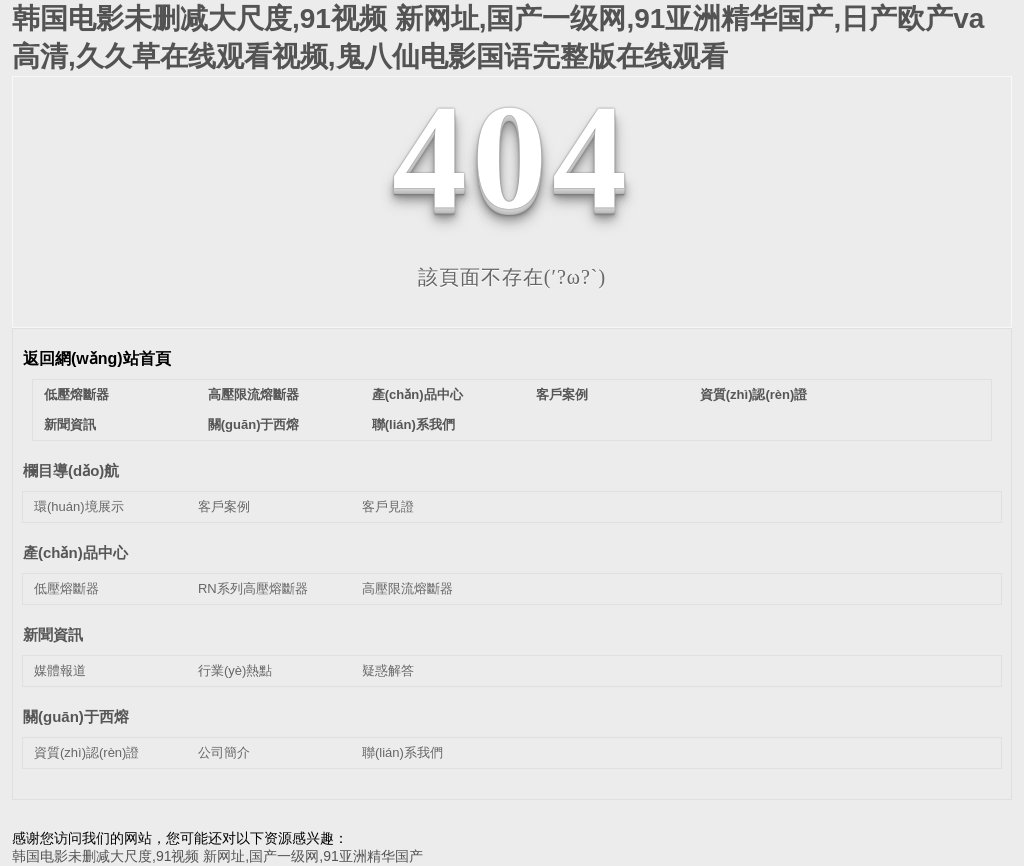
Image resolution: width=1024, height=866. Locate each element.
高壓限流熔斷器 (253, 394)
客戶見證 (388, 506)
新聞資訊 (70, 424)
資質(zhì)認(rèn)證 (754, 394)
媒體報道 (60, 670)
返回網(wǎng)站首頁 (97, 358)
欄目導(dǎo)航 (71, 470)
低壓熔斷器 (76, 394)
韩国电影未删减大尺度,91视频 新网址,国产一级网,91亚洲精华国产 (217, 856)
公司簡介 (224, 752)
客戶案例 (562, 394)
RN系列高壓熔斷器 (253, 588)
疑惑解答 (388, 670)
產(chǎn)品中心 (417, 394)
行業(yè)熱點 (235, 670)
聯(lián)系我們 (413, 424)
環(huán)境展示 (79, 506)
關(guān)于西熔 (254, 424)
